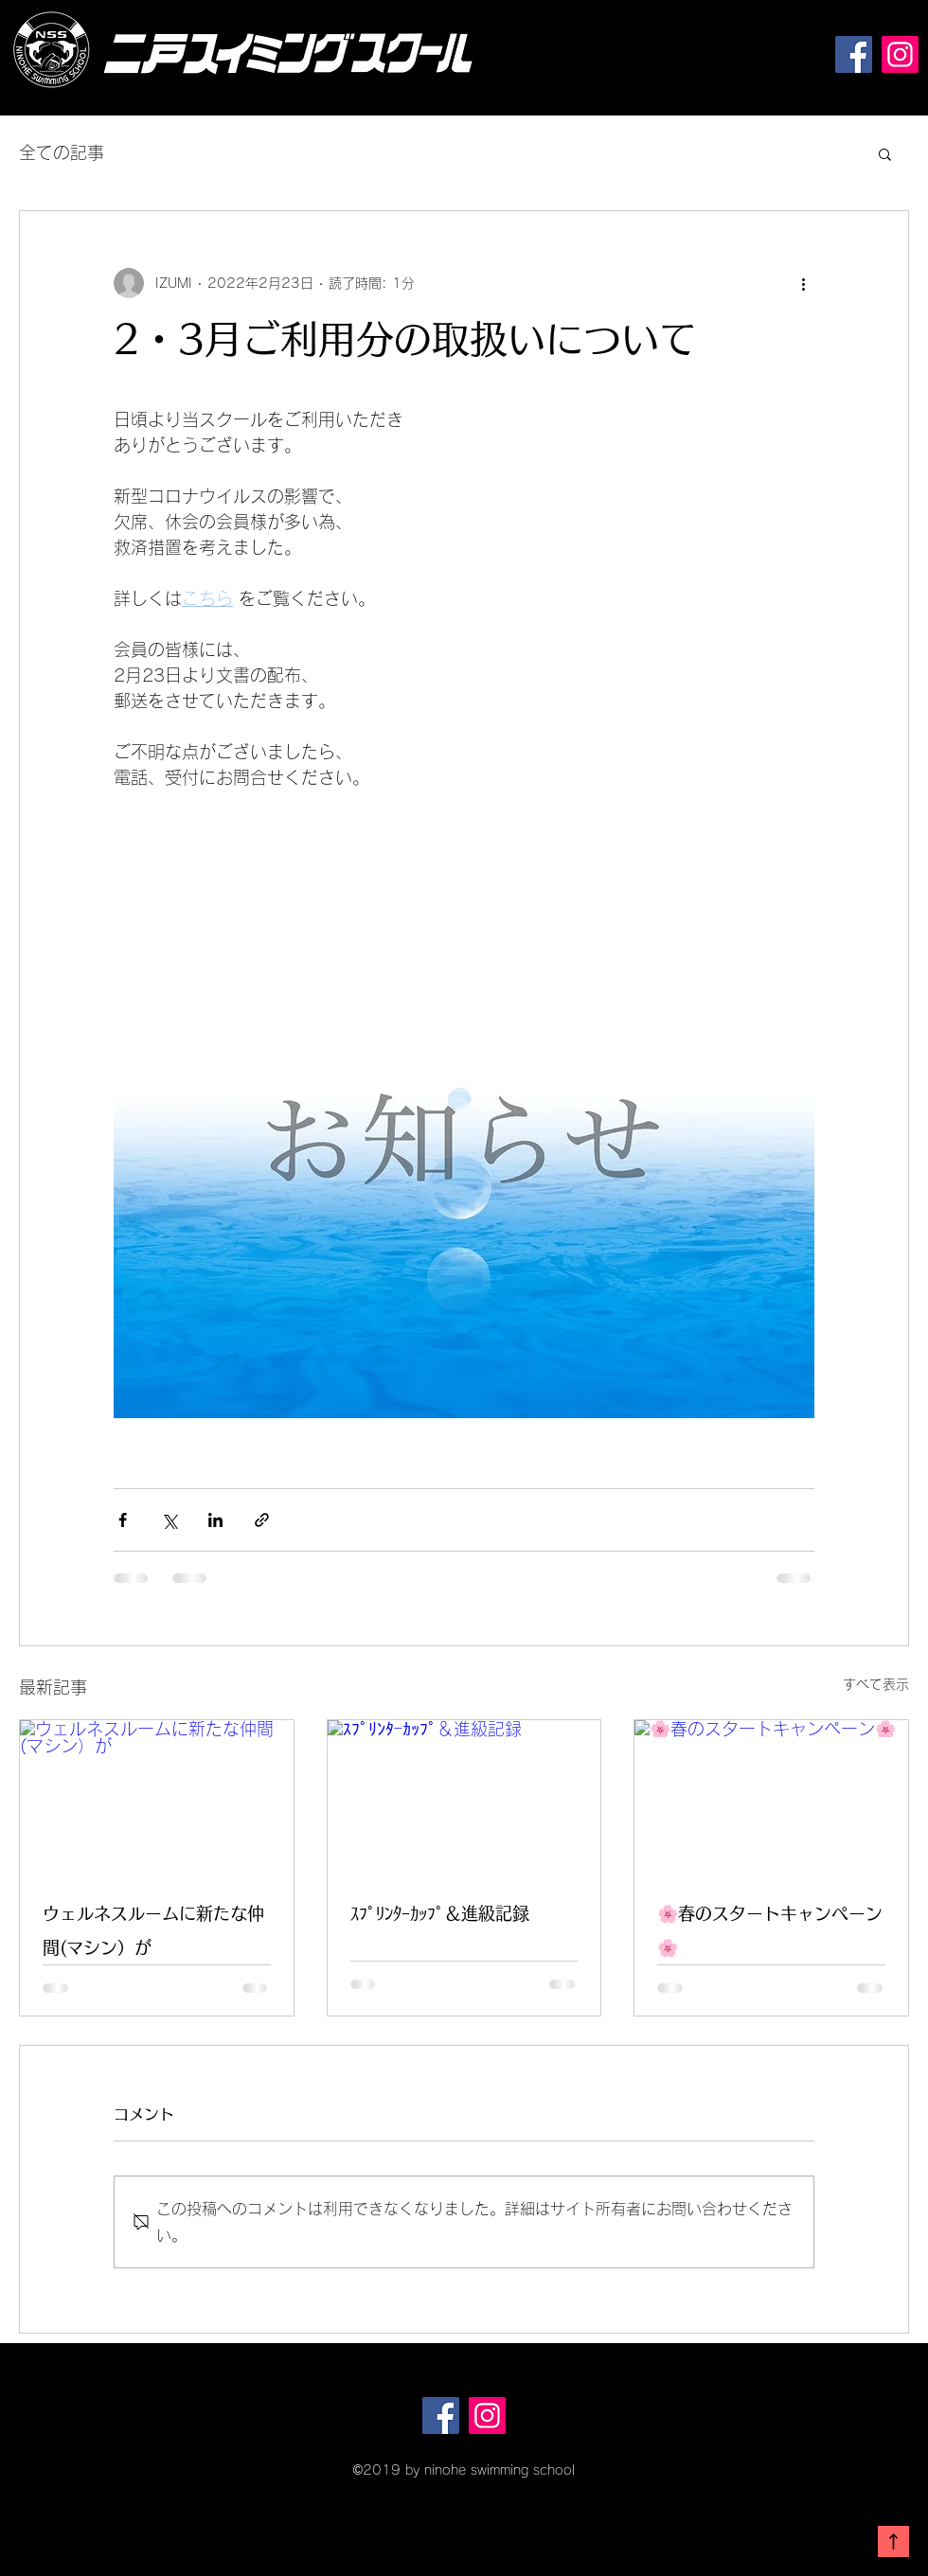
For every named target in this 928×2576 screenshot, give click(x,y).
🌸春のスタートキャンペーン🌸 (770, 1930)
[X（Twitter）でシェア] (169, 1520)
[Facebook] (853, 54)
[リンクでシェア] (262, 1520)
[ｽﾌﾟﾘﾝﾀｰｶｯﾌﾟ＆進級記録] (464, 1797)
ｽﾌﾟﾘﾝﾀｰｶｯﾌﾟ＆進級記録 (439, 1913)
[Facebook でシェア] (123, 1520)
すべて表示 (876, 1684)
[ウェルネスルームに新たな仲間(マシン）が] (157, 1797)
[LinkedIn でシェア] (215, 1520)
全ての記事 (61, 152)
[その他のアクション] (803, 283)
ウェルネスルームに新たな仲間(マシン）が (153, 1930)
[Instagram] (900, 54)
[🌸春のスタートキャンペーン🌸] (771, 1797)
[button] (885, 153)
